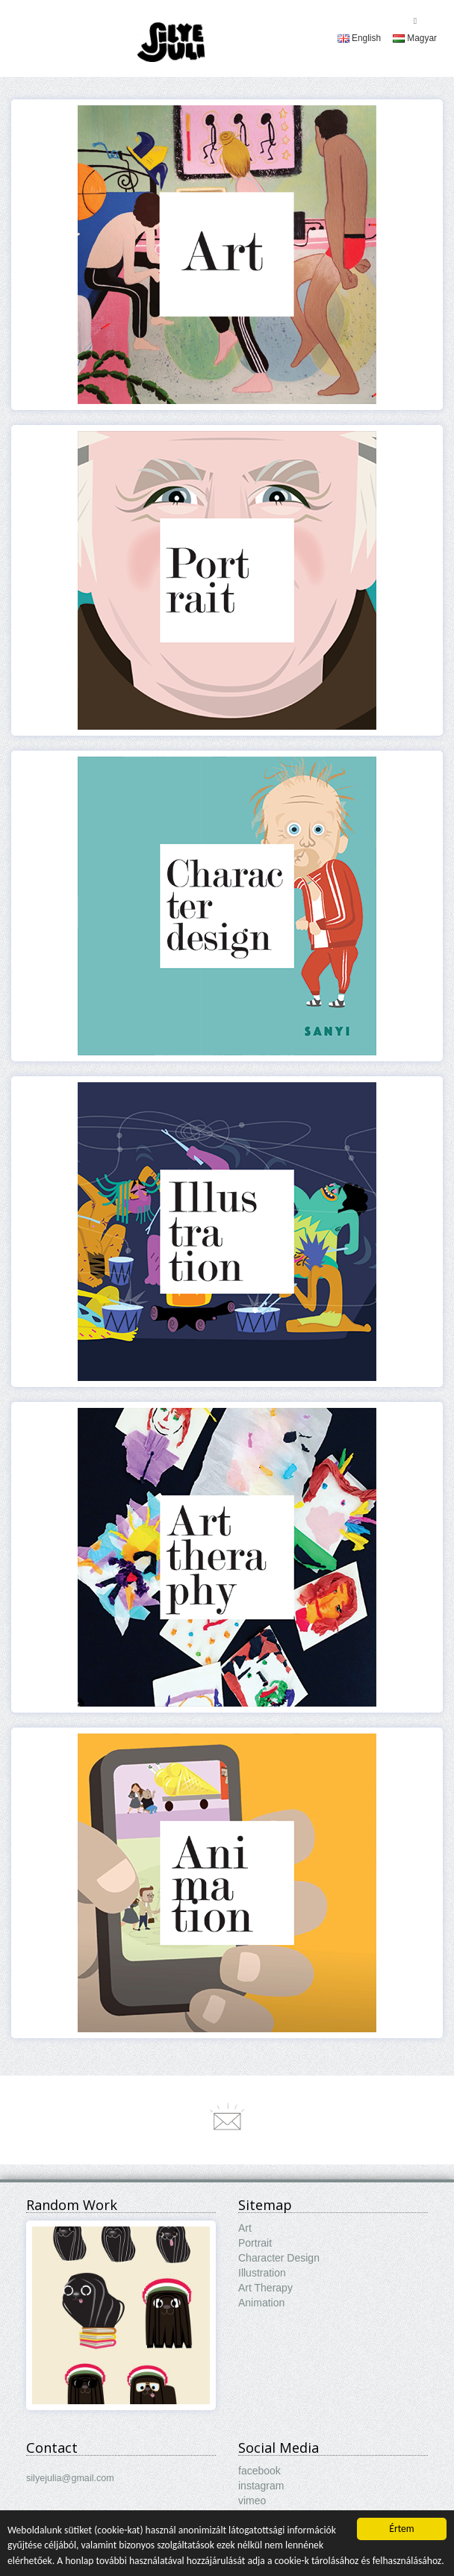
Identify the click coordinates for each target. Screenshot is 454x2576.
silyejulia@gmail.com (70, 2478)
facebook (259, 2471)
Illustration (262, 2273)
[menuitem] (359, 38)
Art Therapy (265, 2288)
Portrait (255, 2243)
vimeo (252, 2501)
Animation (261, 2303)
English (359, 38)
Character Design (279, 2258)
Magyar (415, 38)
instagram (261, 2486)
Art (245, 2228)
